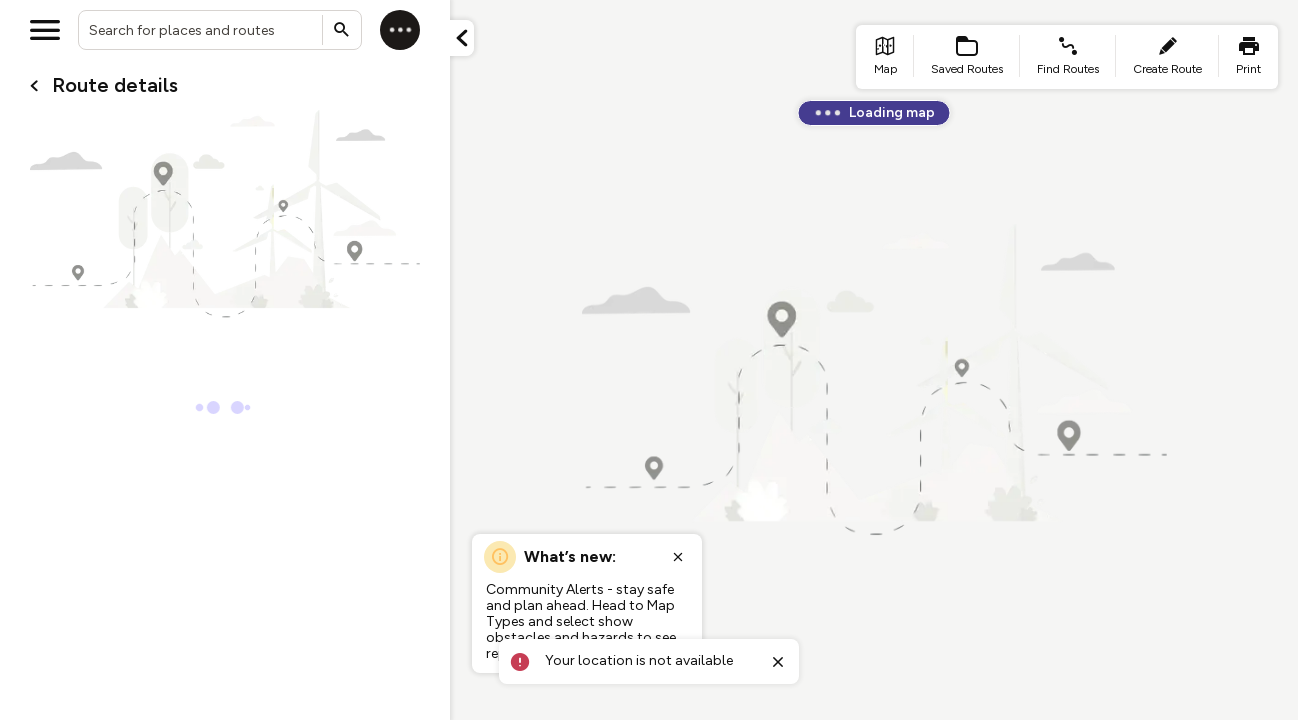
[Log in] (400, 30)
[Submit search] (342, 30)
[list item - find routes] (1068, 57)
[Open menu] (45, 30)
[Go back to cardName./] (34, 86)
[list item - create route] (1167, 57)
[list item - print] (1248, 57)
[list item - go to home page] (885, 57)
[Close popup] (678, 557)
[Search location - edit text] (220, 30)
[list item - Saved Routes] (967, 57)
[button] (462, 38)
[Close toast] (778, 662)
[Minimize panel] (462, 38)
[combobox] (220, 30)
